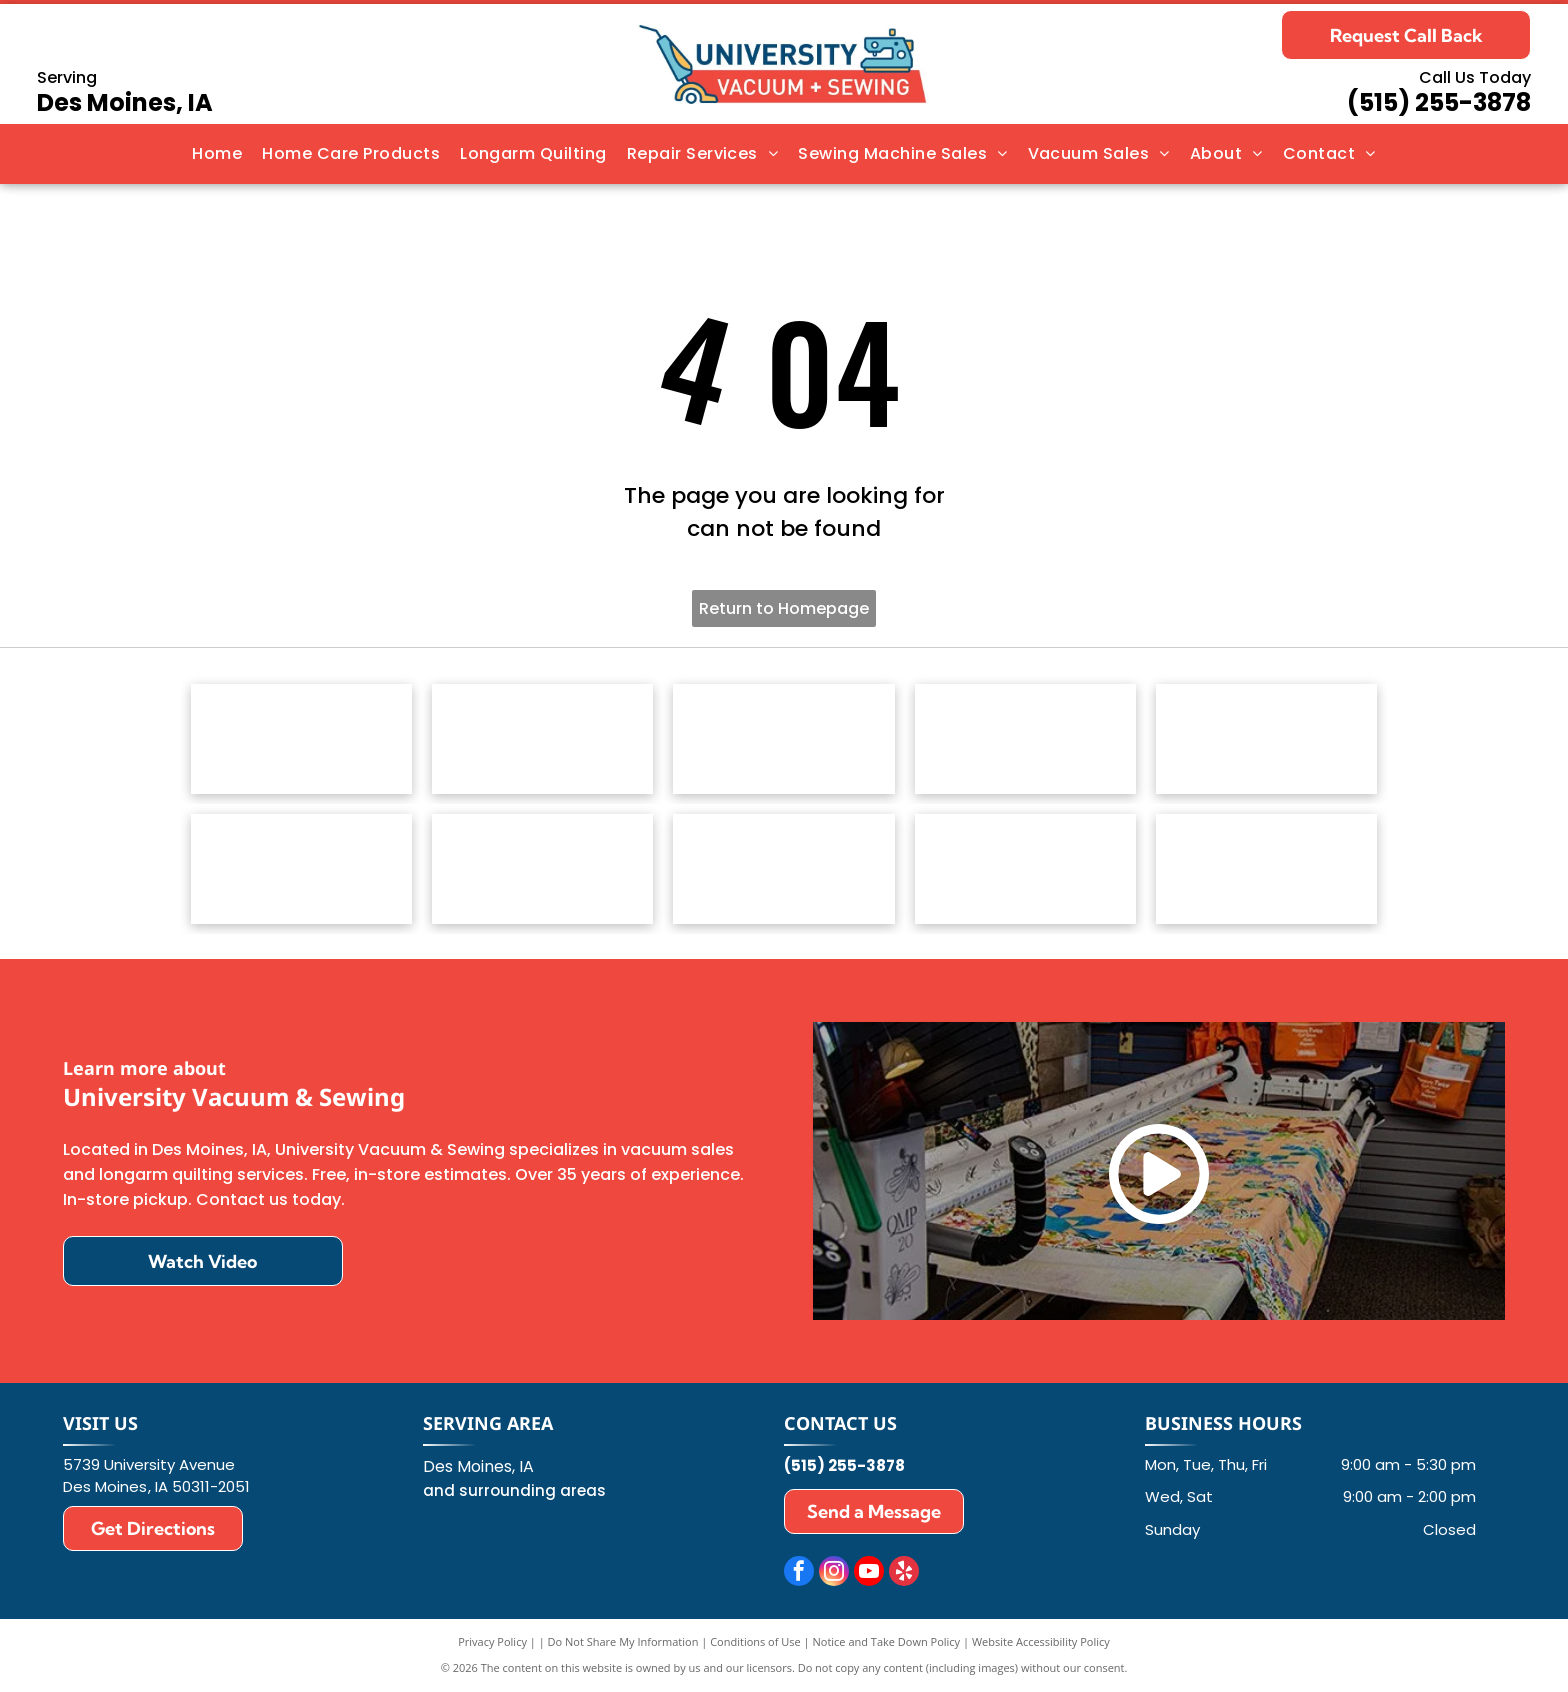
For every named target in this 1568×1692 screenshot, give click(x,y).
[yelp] (904, 1573)
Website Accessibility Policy (1041, 1641)
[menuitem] (217, 154)
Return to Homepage (784, 608)
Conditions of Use (755, 1641)
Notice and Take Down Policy (887, 1641)
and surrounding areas (514, 1490)
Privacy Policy (492, 1641)
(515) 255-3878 (1439, 102)
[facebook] (799, 1573)
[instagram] (834, 1573)
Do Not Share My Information (623, 1641)
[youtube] (869, 1573)
